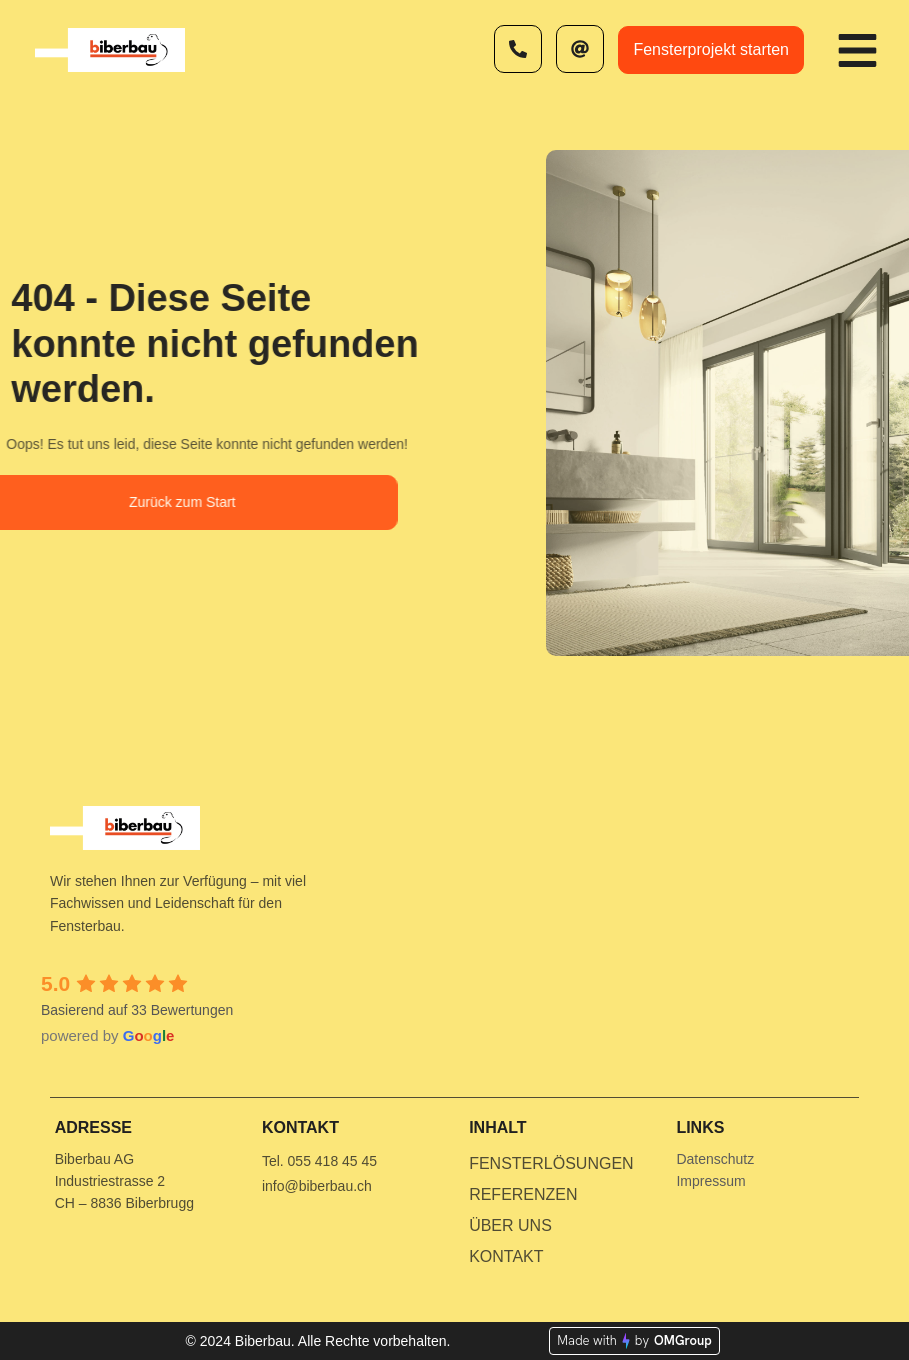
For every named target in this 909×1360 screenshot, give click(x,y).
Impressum (710, 1181)
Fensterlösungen (551, 1163)
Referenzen (523, 1194)
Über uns (510, 1225)
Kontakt (506, 1256)
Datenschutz (715, 1159)
